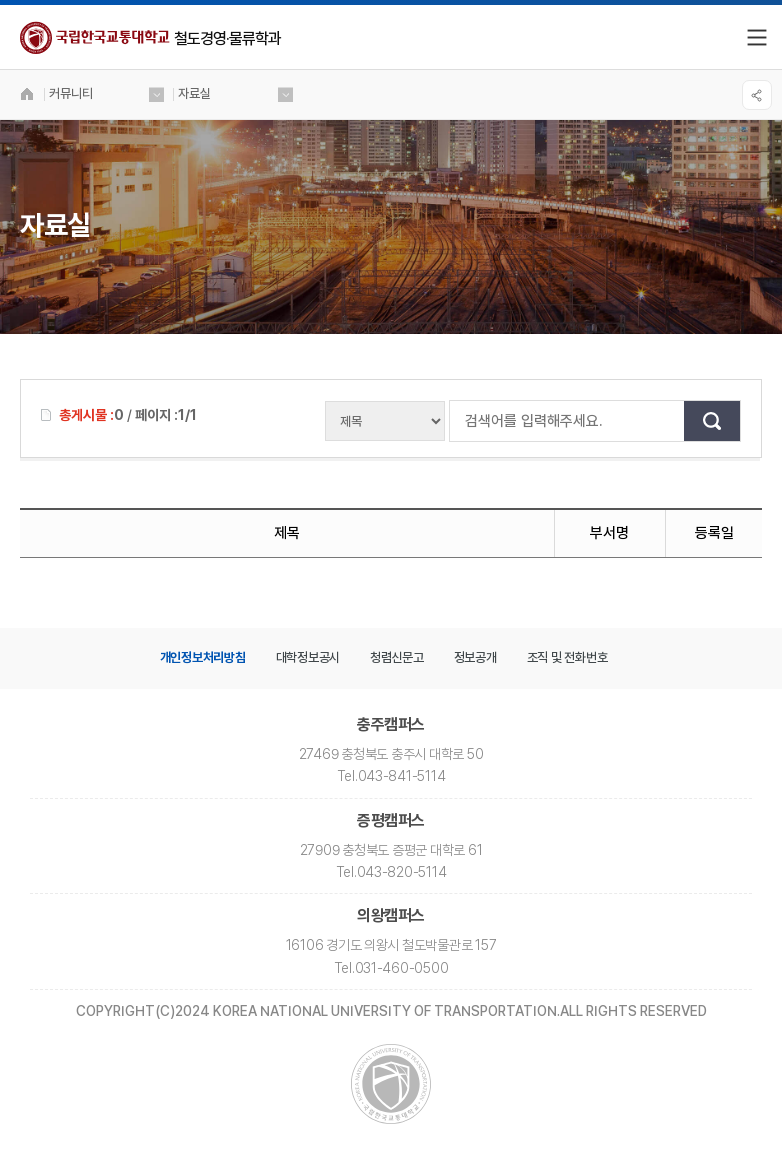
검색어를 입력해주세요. (460, 421)
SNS (757, 95)
